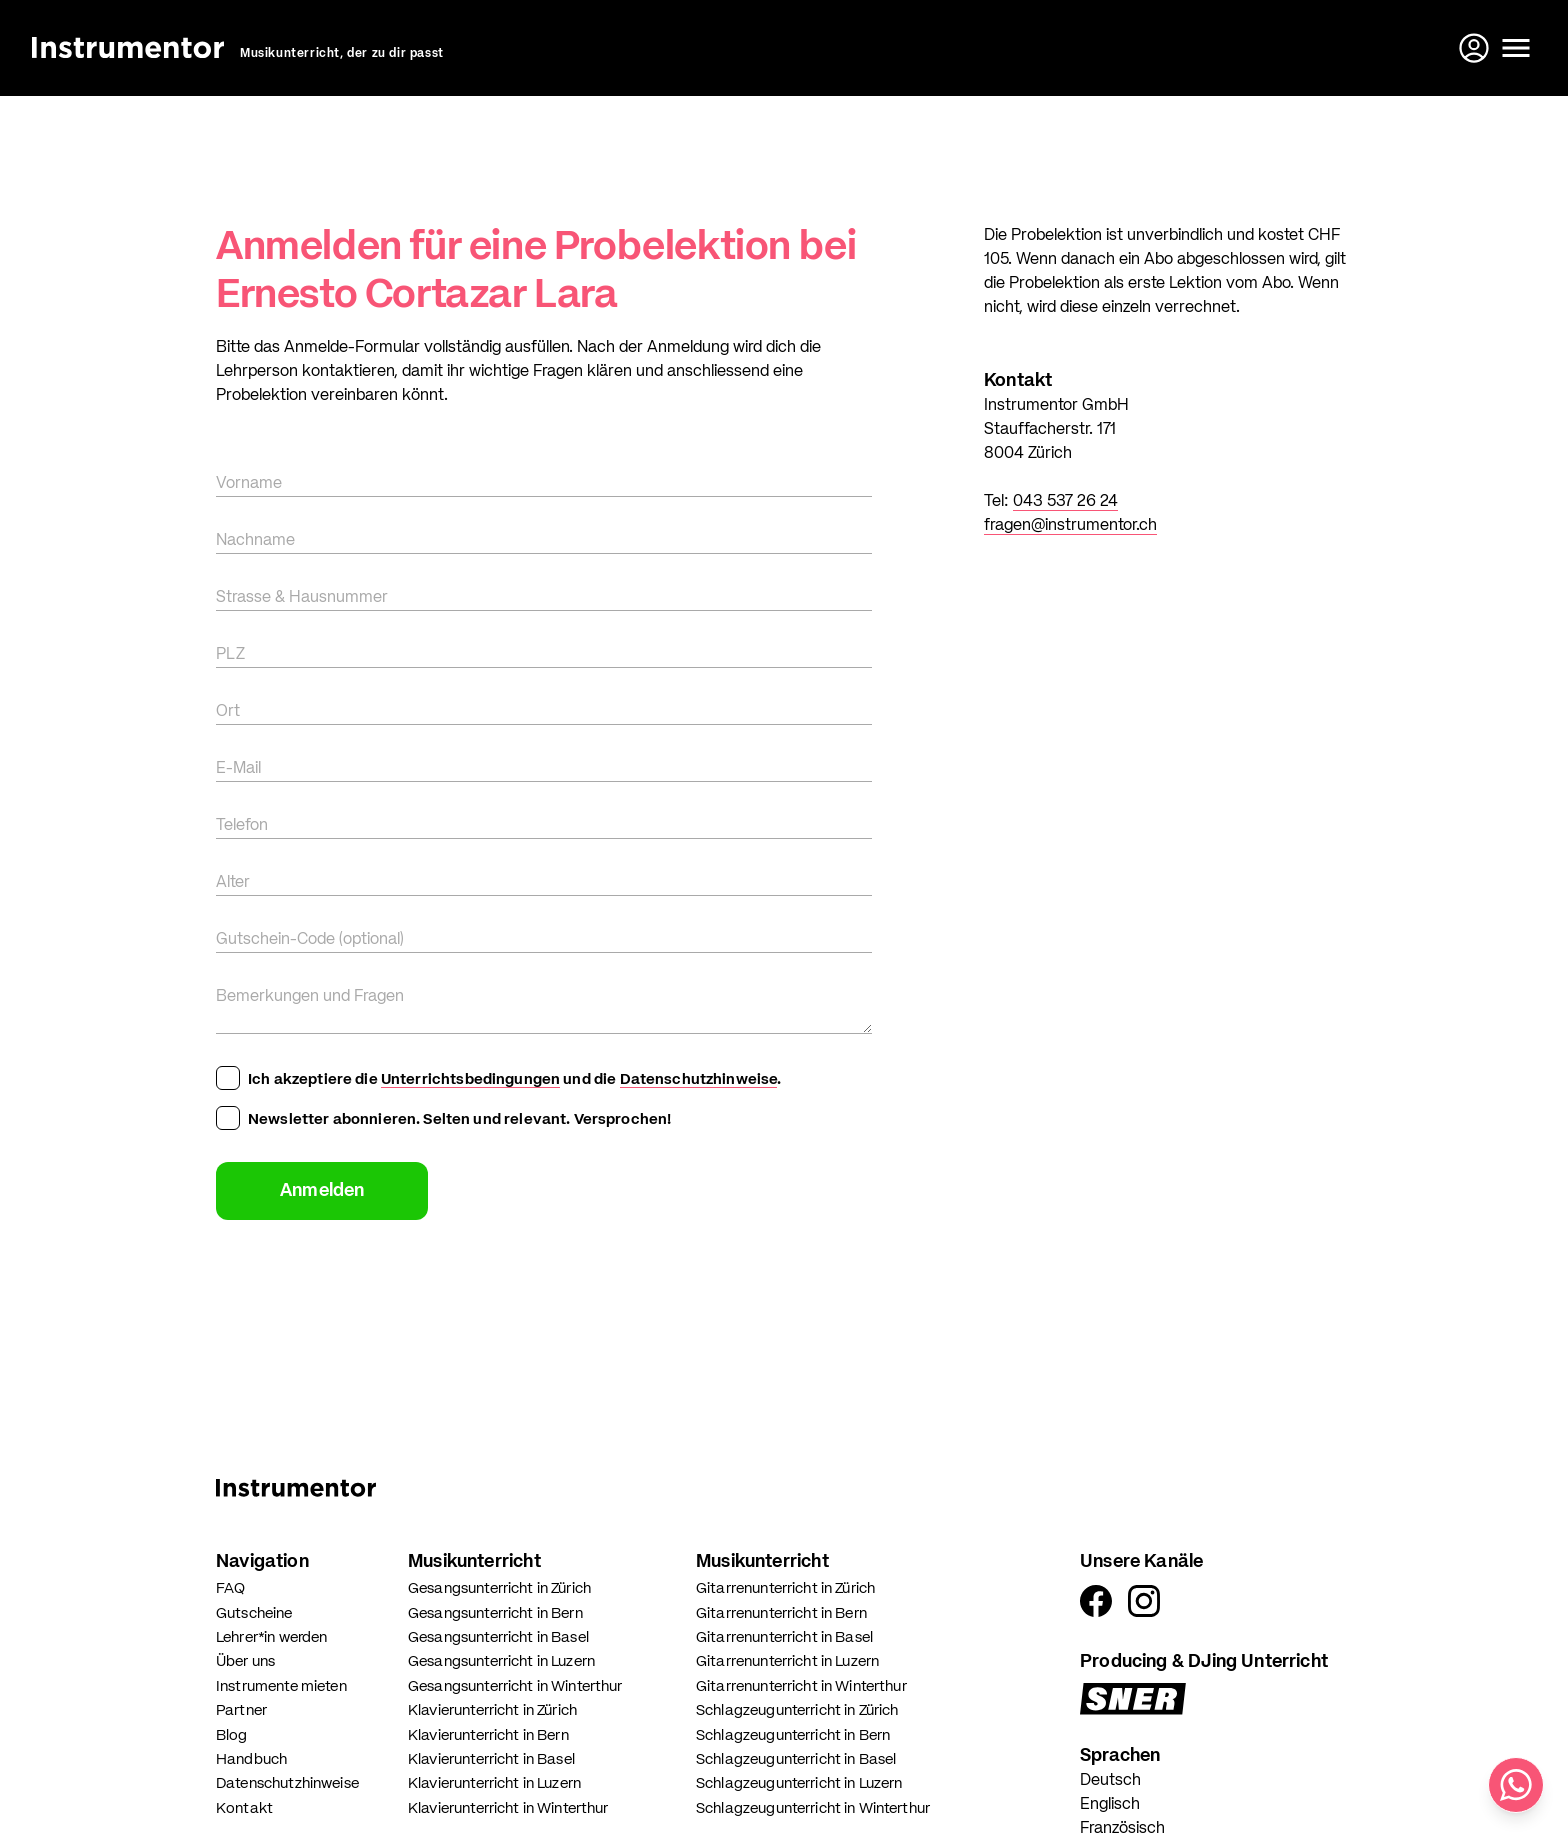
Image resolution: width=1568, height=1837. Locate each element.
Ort (228, 712)
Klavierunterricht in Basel (491, 1759)
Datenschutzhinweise (699, 1079)
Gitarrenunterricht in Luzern (787, 1661)
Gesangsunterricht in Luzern (501, 1661)
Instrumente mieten (281, 1686)
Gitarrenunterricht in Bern (781, 1613)
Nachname (255, 541)
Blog (232, 1735)
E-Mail (238, 769)
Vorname (249, 484)
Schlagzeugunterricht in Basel (796, 1759)
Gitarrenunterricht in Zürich (785, 1588)
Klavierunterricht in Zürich (492, 1710)
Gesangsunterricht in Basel (498, 1637)
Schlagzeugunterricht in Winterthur (813, 1808)
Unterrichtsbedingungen (470, 1079)
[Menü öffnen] (1516, 48)
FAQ (230, 1588)
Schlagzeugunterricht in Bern (793, 1735)
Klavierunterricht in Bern (488, 1735)
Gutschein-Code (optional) (310, 940)
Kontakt (244, 1808)
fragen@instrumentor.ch (1070, 526)
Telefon (242, 826)
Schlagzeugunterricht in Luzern (799, 1783)
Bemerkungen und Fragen (310, 997)
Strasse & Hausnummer (302, 598)
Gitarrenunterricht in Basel (784, 1637)
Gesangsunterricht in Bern (495, 1613)
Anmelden (322, 1191)
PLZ (230, 655)
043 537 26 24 (1065, 502)
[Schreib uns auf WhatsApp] (1516, 1785)
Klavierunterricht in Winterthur (508, 1808)
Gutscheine (254, 1613)
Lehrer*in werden (271, 1637)
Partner (241, 1710)
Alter (233, 883)
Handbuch (251, 1759)
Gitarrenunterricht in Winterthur (801, 1686)
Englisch (1110, 1805)
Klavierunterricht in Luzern (494, 1783)
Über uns (245, 1661)
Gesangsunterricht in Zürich (499, 1588)
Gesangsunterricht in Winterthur (515, 1686)
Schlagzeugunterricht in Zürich (797, 1710)
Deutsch (1110, 1781)
